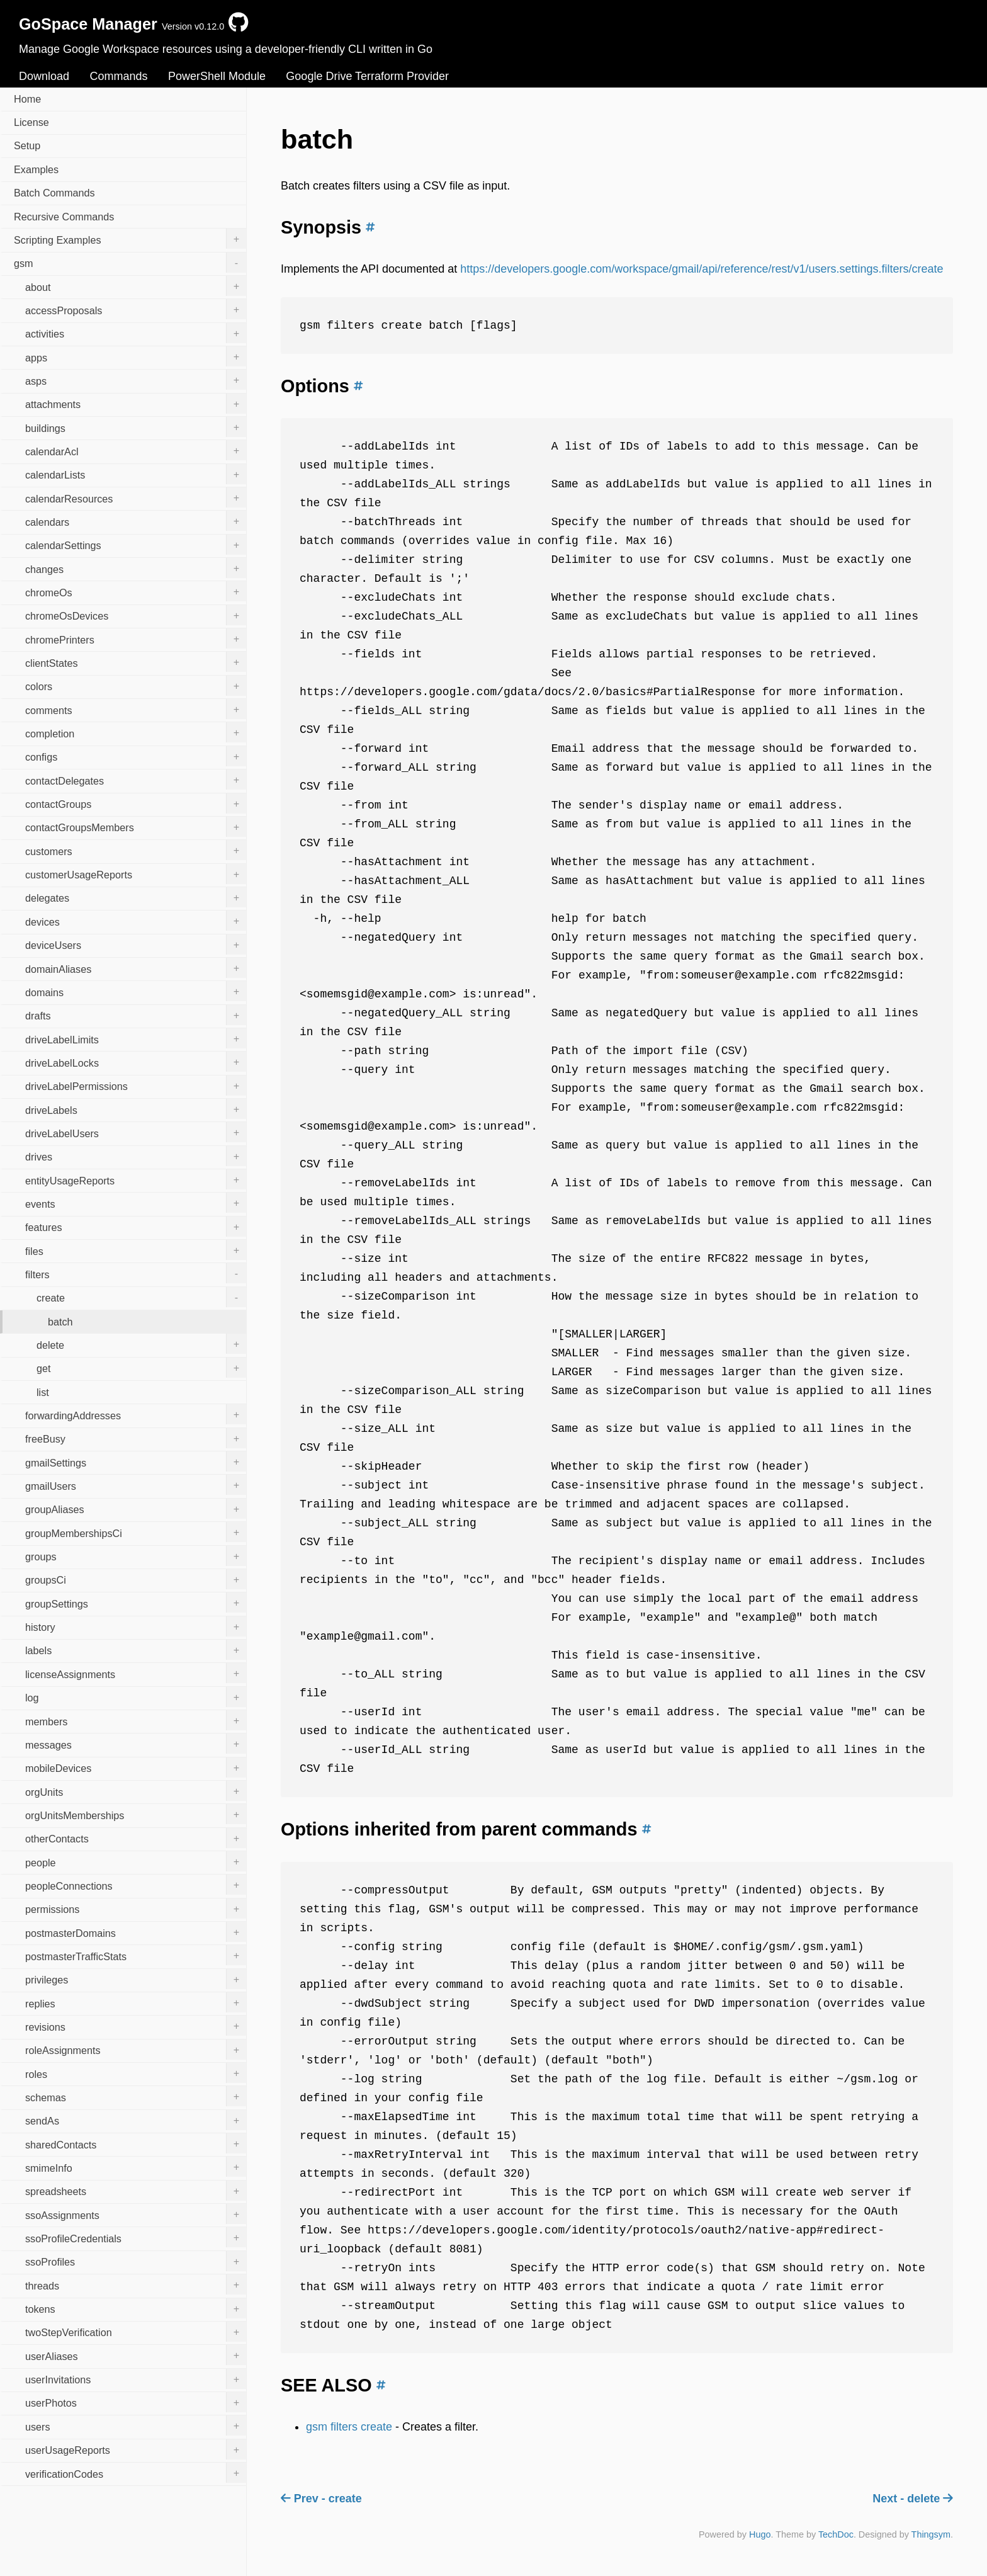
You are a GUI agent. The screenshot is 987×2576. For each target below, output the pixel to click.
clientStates (135, 662)
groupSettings (135, 1602)
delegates (135, 897)
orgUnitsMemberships (135, 1814)
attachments (135, 404)
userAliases (135, 2355)
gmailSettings (135, 1461)
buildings (135, 427)
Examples (36, 169)
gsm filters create (349, 2426)
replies (135, 2002)
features (135, 1227)
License (31, 122)
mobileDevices (135, 1767)
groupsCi (135, 1579)
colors (135, 686)
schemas (135, 2096)
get (141, 1368)
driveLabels (135, 1109)
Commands (118, 76)
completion (135, 732)
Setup (27, 145)
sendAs (135, 2120)
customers (135, 850)
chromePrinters (135, 638)
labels (135, 1650)
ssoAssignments (135, 2214)
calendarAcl (135, 450)
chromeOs (135, 591)
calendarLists (135, 474)
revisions (135, 2026)
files (135, 1250)
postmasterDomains (135, 1932)
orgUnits (135, 1791)
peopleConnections (135, 1885)
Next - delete (912, 2498)
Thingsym (930, 2534)
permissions (135, 1908)
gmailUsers (135, 1485)
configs (135, 756)
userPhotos (135, 2402)
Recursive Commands (64, 216)
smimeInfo (135, 2167)
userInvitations (135, 2379)
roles (135, 2073)
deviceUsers (135, 944)
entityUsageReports (135, 1179)
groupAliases (135, 1509)
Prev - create (321, 2498)
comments (135, 709)
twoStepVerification (135, 2332)
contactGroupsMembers (135, 827)
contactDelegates (135, 779)
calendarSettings (135, 545)
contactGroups (135, 803)
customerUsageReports (135, 874)
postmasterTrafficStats (135, 1955)
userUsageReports (135, 2449)
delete (141, 1344)
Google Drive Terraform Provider (367, 76)
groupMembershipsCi (135, 1532)
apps (135, 356)
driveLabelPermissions (135, 1085)
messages (135, 1743)
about (135, 286)
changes (135, 568)
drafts (135, 1015)
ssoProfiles (135, 2261)
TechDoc (836, 2534)
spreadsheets (135, 2191)
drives (135, 1156)
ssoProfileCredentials (135, 2237)
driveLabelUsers (135, 1132)
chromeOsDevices (135, 615)
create (141, 1297)
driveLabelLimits (135, 1038)
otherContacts (135, 1838)
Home (27, 99)
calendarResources (135, 497)
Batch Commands (54, 192)
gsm (130, 262)
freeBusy (135, 1438)
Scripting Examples (130, 239)
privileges (135, 1979)
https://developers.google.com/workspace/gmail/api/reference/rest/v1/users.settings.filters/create (701, 269)
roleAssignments (135, 2050)
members (135, 1720)
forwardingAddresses (135, 1414)
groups (135, 1556)
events (135, 1203)
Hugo (759, 2534)
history (135, 1626)
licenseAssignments (135, 1673)
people (135, 1861)
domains (135, 991)
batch (60, 1321)
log (135, 1697)
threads (135, 2284)
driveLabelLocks (135, 1062)
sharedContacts (135, 2143)
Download (44, 76)
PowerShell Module (217, 76)
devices (135, 921)
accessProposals (135, 309)
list (43, 1392)
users (135, 2425)
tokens (135, 2308)
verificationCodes (135, 2473)
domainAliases (135, 968)
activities (135, 333)
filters (135, 1273)
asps (135, 380)
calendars (135, 521)
